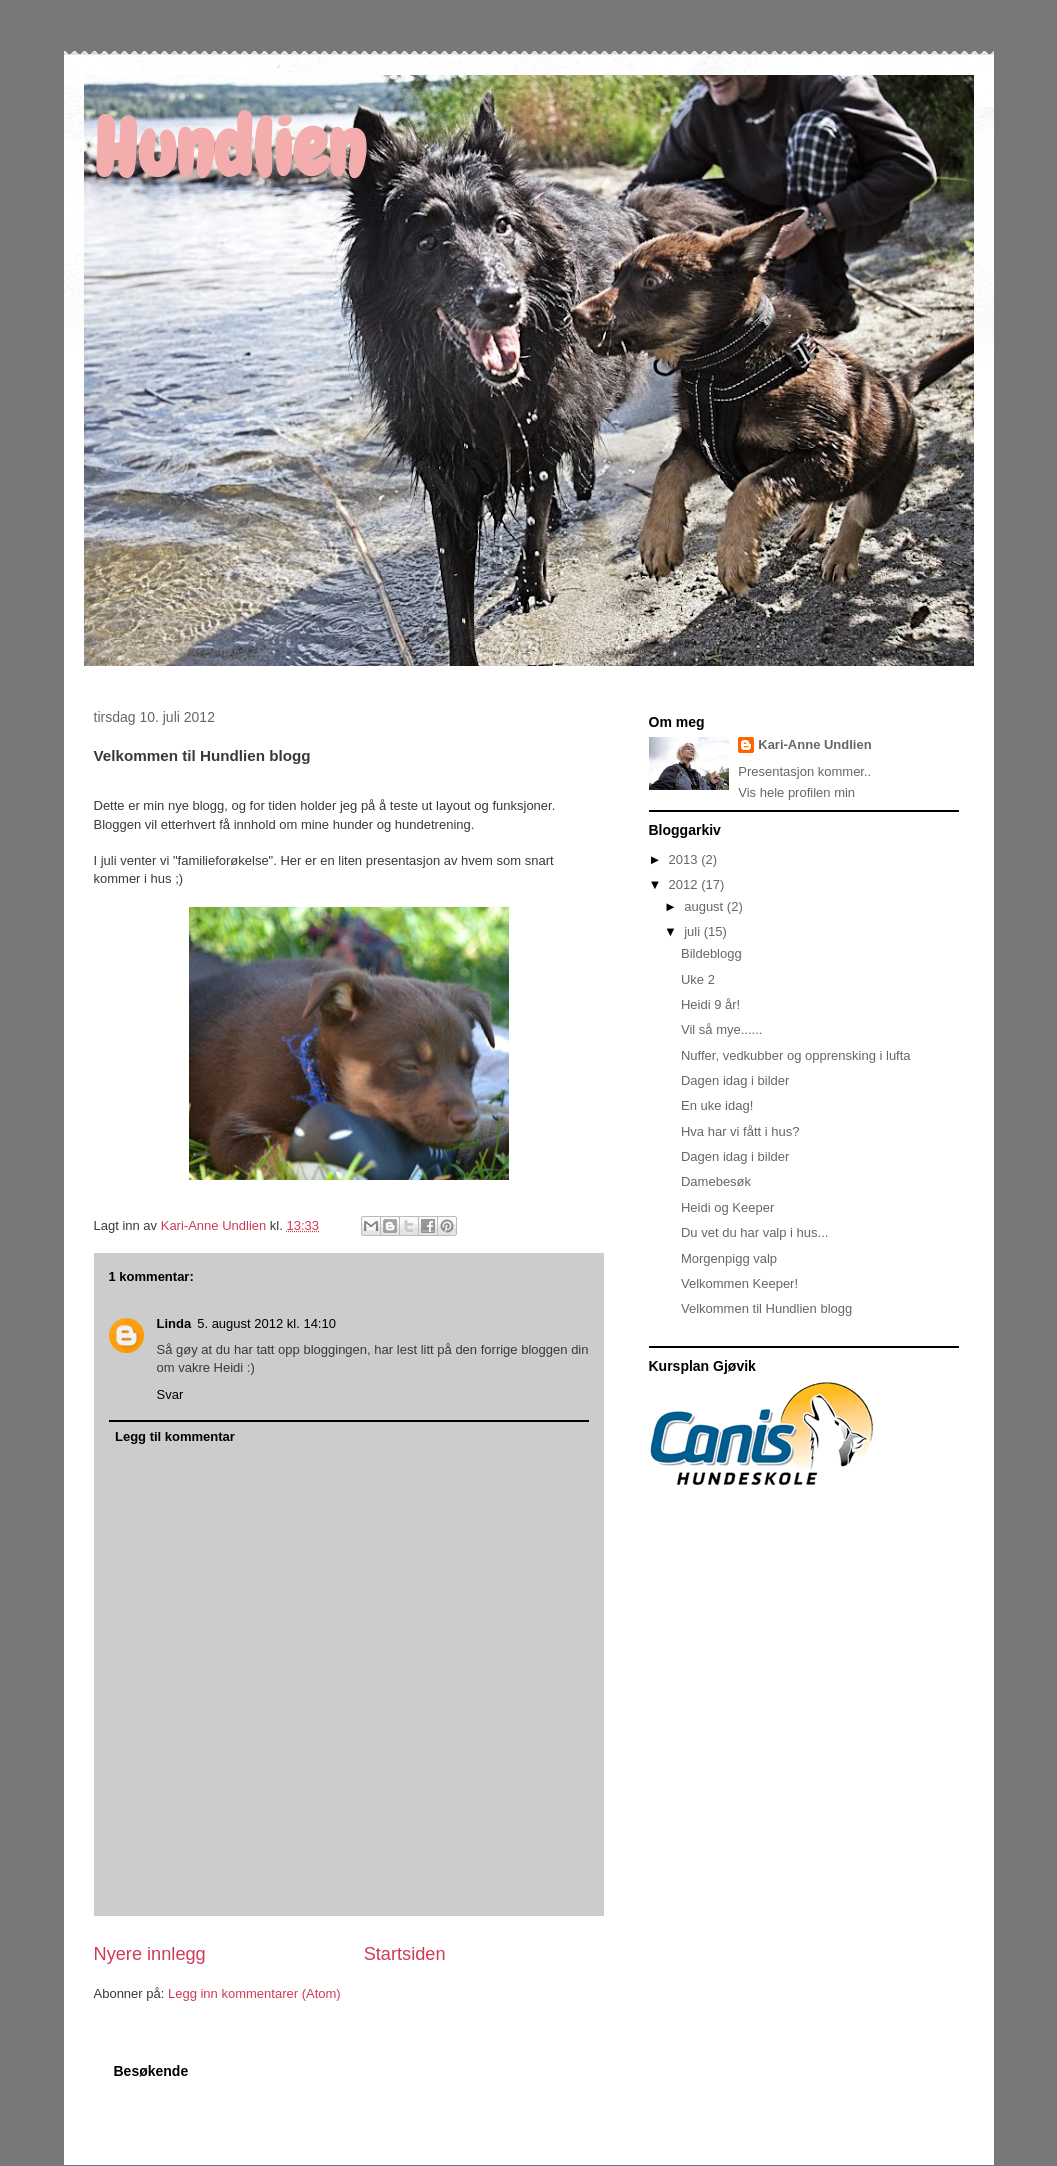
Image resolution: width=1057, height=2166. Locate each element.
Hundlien (229, 149)
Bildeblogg (711, 953)
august (705, 906)
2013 (685, 859)
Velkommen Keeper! (739, 1283)
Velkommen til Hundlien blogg (766, 1308)
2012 (685, 884)
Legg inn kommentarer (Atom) (254, 1993)
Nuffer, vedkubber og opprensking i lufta (796, 1055)
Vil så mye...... (721, 1029)
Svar (170, 1394)
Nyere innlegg (150, 1954)
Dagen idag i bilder (735, 1080)
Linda (174, 1323)
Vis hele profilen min (796, 792)
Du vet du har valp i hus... (754, 1232)
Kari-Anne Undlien (814, 744)
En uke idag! (717, 1105)
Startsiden (405, 1954)
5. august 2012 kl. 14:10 (266, 1323)
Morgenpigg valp (729, 1258)
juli (694, 931)
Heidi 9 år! (710, 1004)
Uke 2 (698, 979)
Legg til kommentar (175, 1436)
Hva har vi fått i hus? (740, 1131)
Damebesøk (716, 1181)
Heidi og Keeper (727, 1207)
